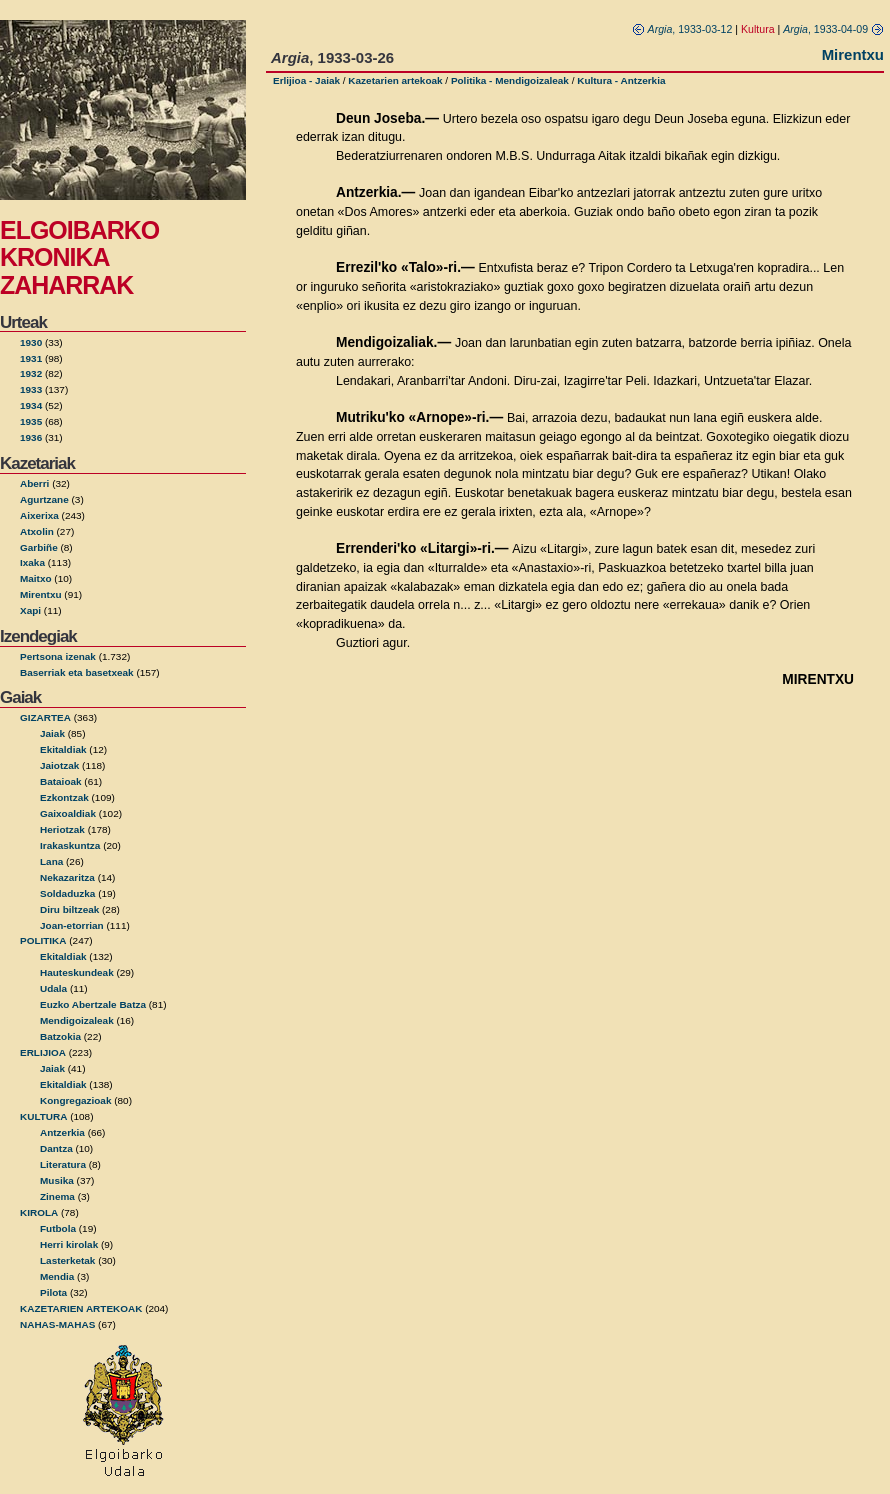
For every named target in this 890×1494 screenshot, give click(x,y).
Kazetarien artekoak (395, 80)
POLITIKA (43, 940)
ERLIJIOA (43, 1052)
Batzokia (60, 1036)
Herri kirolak (69, 1244)
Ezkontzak (64, 797)
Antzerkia (62, 1132)
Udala (53, 988)
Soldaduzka (67, 893)
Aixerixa (39, 515)
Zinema (57, 1196)
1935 (31, 421)
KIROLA (39, 1212)
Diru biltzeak (69, 909)
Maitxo (36, 578)
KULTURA (43, 1116)
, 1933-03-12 (682, 29)
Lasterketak (67, 1260)
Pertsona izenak (58, 656)
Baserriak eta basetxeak (77, 672)
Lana (51, 861)
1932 (31, 373)
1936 (31, 437)
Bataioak (61, 781)
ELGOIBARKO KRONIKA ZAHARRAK (79, 257)
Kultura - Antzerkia (621, 80)
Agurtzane (44, 499)
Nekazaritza (67, 877)
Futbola (58, 1228)
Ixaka (32, 562)
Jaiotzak (59, 765)
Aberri (34, 483)
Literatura (63, 1164)
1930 (31, 342)
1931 (31, 358)
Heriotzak (62, 829)
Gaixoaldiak (68, 813)
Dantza (56, 1148)
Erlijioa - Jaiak (306, 80)
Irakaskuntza (70, 845)
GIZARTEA (45, 717)
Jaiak (52, 733)
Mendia (57, 1276)
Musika (57, 1180)
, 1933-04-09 (833, 29)
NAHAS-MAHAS (57, 1324)
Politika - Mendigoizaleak (510, 80)
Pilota (53, 1292)
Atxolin (37, 531)
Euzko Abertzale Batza (93, 1004)
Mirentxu (41, 594)
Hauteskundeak (77, 972)
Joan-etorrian (72, 925)
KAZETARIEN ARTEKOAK (81, 1308)
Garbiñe (39, 547)
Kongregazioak (75, 1100)
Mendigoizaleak (77, 1020)
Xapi (30, 610)
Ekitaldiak (63, 749)
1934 (31, 405)
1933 (31, 389)
